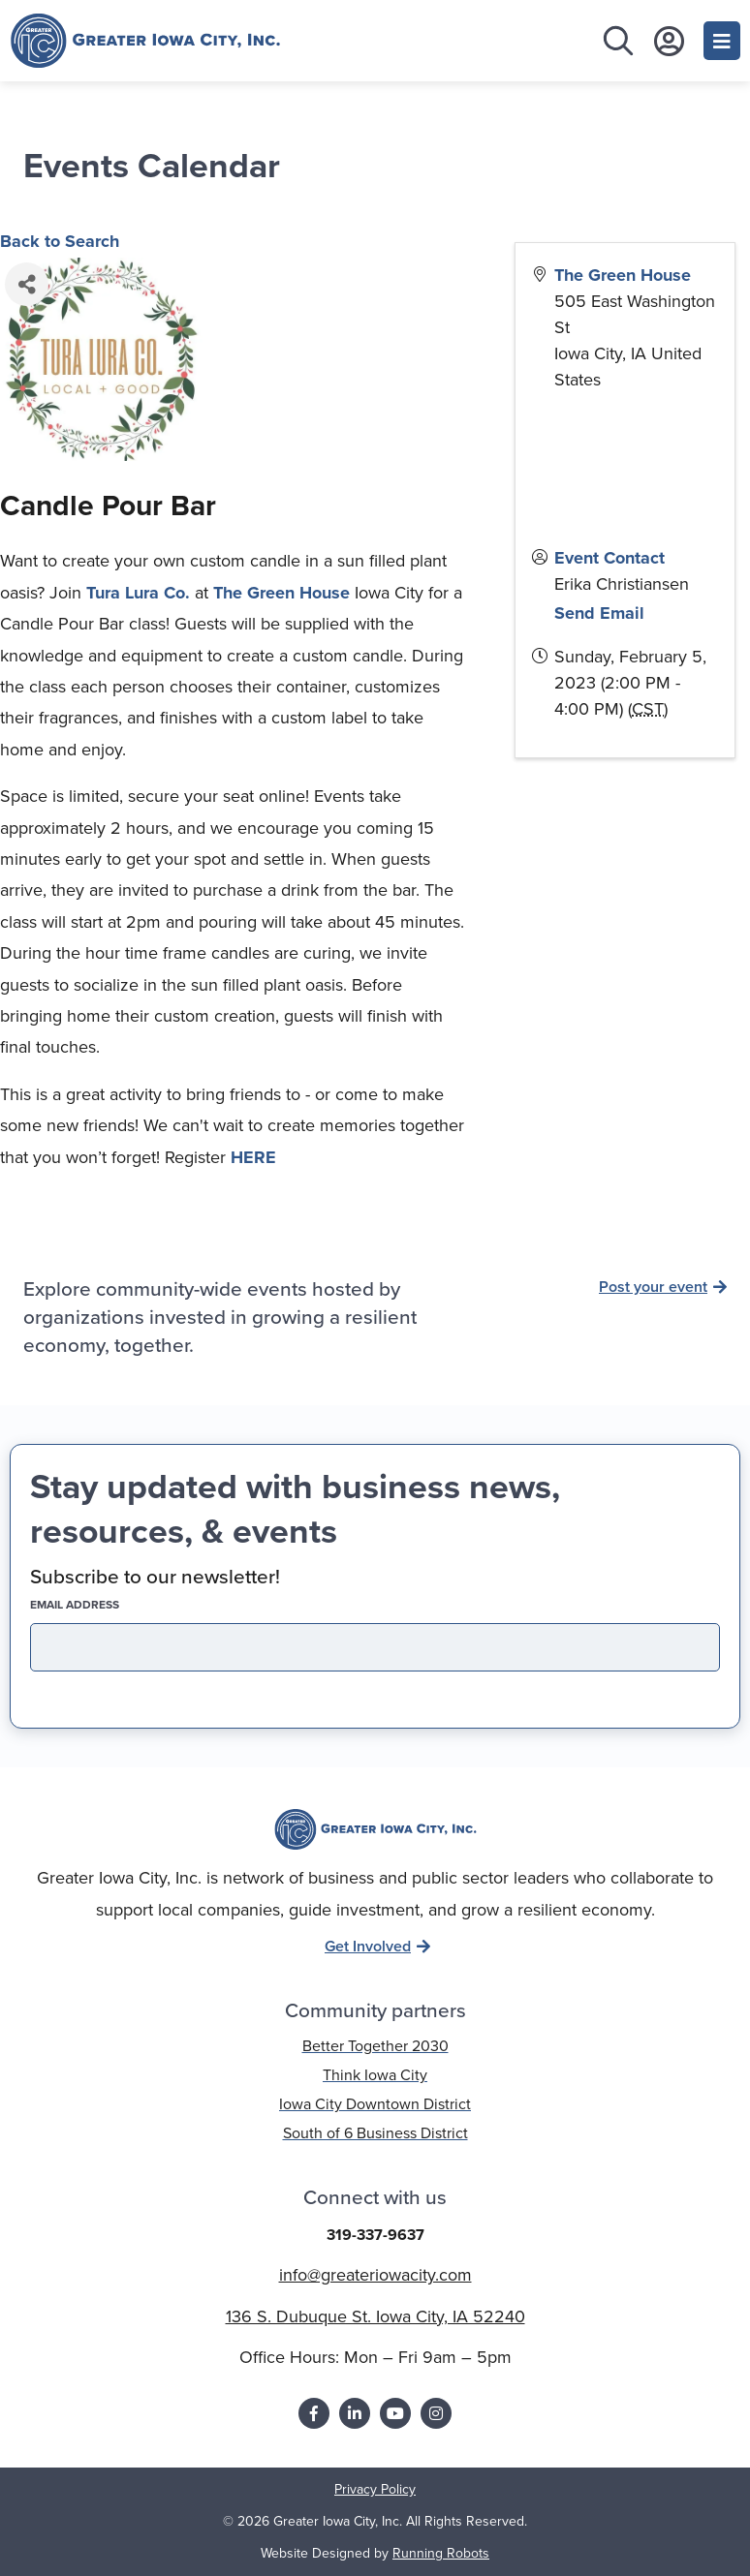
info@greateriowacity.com (375, 2274)
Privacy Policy (375, 2489)
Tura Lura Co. (138, 592)
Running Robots (440, 2553)
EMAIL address (108, 1604)
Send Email (599, 613)
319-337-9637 (375, 2234)
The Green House (281, 592)
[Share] (26, 284)
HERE (253, 1157)
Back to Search (59, 241)
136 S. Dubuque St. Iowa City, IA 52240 (375, 2316)
